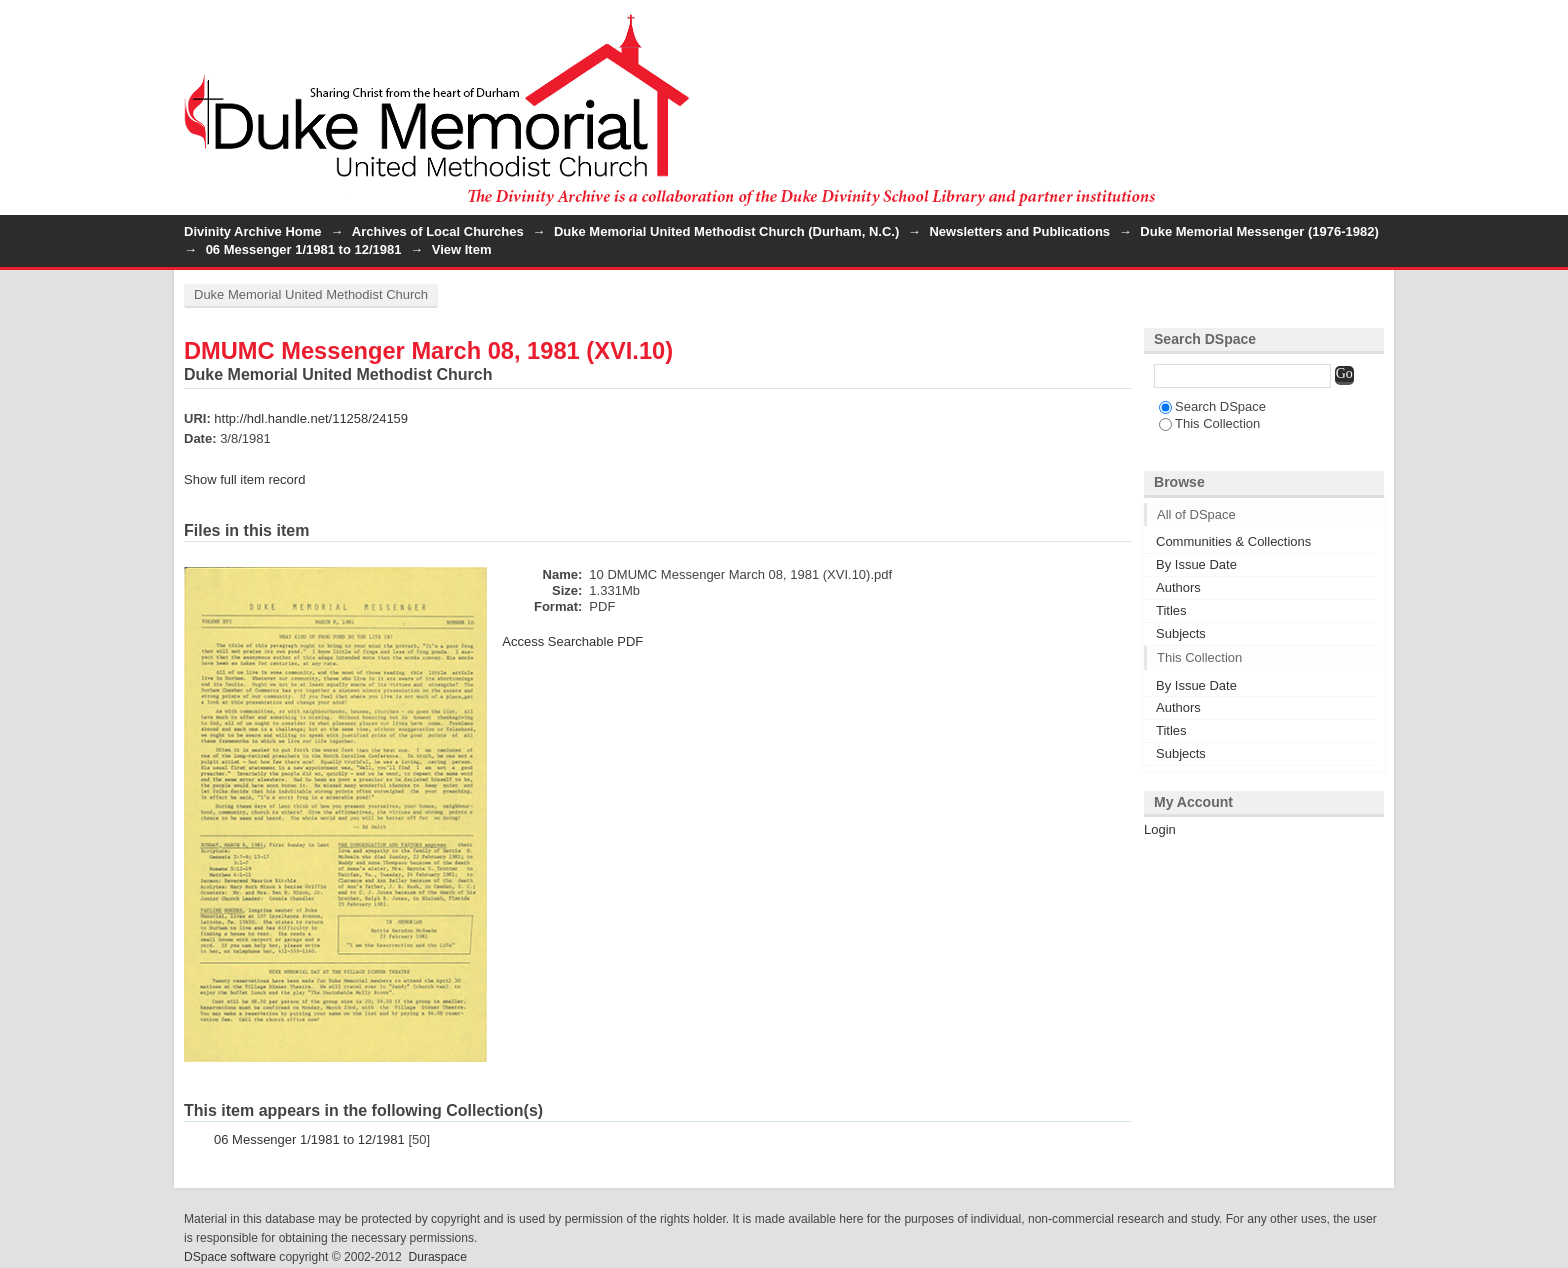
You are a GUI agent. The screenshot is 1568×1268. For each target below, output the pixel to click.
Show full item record (244, 479)
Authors (1178, 587)
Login (1368, 24)
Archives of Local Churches (438, 231)
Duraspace (437, 1257)
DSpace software (230, 1257)
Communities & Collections (1233, 541)
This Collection (1209, 423)
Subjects (1181, 633)
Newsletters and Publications (1019, 231)
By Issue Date (1196, 564)
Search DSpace (1212, 406)
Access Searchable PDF (572, 641)
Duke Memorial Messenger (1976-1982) (1259, 231)
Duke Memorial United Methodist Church (311, 294)
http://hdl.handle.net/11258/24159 (311, 418)
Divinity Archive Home (253, 231)
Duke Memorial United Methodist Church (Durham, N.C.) (726, 231)
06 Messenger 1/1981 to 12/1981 (304, 249)
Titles (1171, 610)
